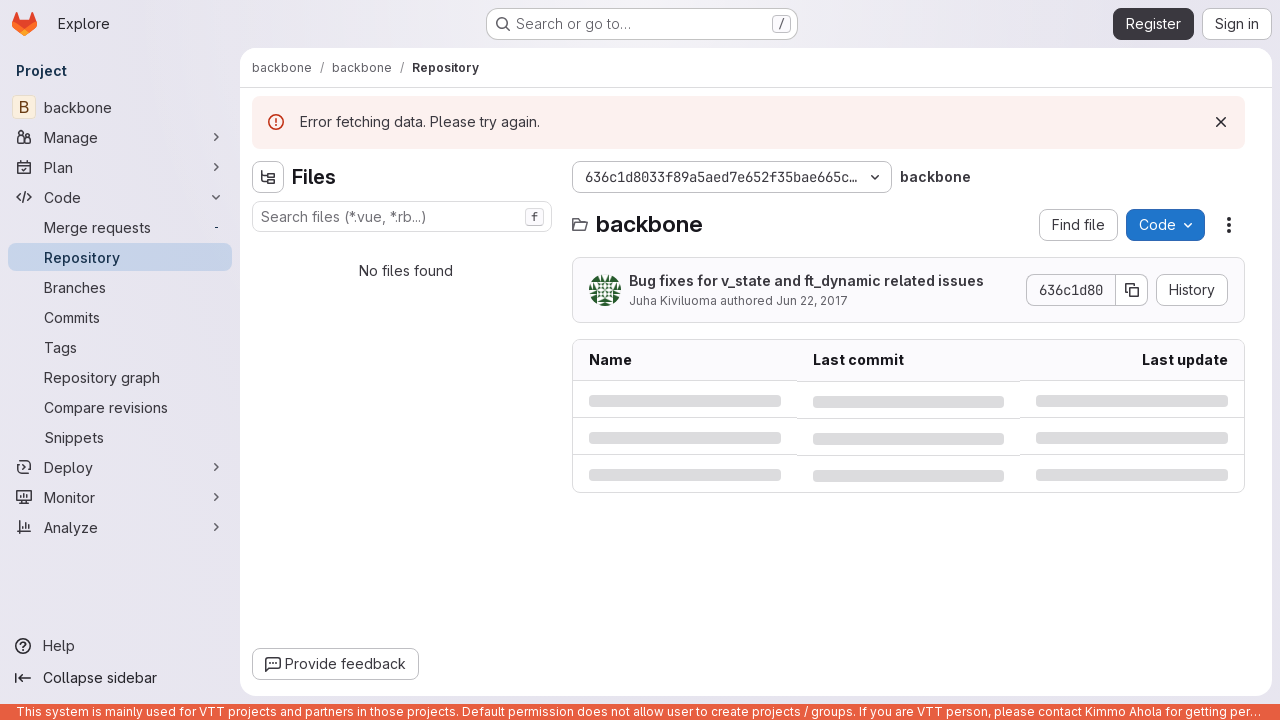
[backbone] (120, 107)
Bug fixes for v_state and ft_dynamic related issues (806, 280)
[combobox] (402, 216)
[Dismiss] (1221, 122)
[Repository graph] (120, 377)
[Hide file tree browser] (268, 177)
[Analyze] (120, 527)
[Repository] (120, 257)
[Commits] (120, 317)
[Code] (120, 197)
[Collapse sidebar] (120, 678)
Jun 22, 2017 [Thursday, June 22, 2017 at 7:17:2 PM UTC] (812, 300)
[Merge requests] (120, 227)
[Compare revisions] (120, 407)
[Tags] (120, 347)
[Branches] (120, 287)
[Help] (120, 646)
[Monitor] (120, 497)
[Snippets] (120, 437)
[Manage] (120, 137)
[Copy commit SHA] (1132, 290)
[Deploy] (120, 467)
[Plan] (120, 167)
